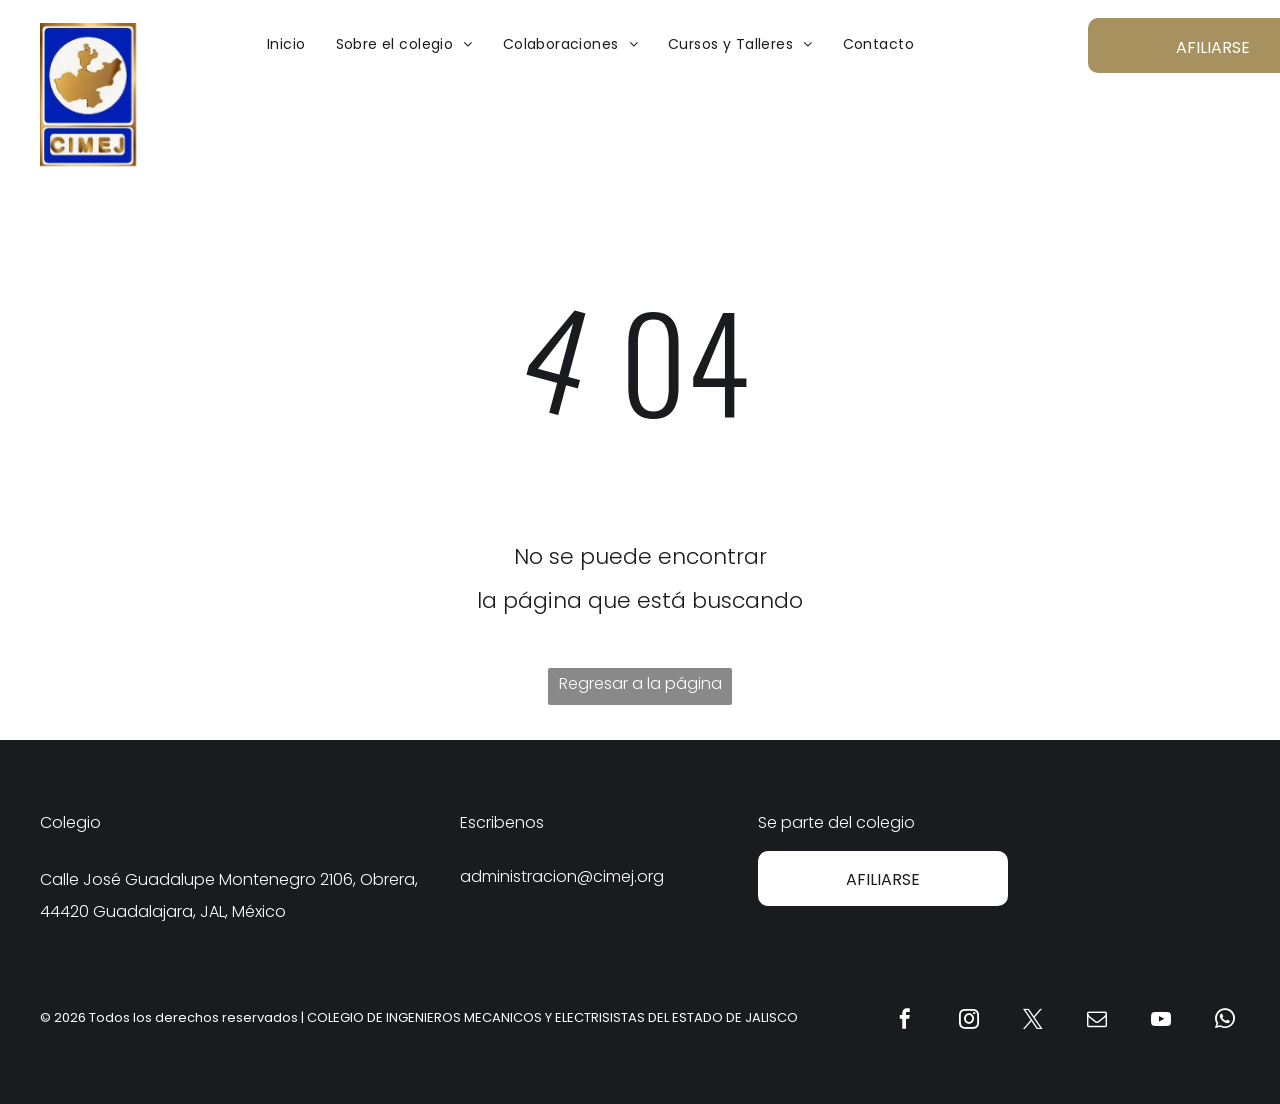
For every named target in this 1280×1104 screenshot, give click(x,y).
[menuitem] (286, 44)
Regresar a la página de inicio (640, 688)
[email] (1097, 1021)
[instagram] (969, 1021)
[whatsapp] (1225, 1021)
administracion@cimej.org (562, 876)
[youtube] (1161, 1021)
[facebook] (905, 1021)
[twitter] (1033, 1021)
